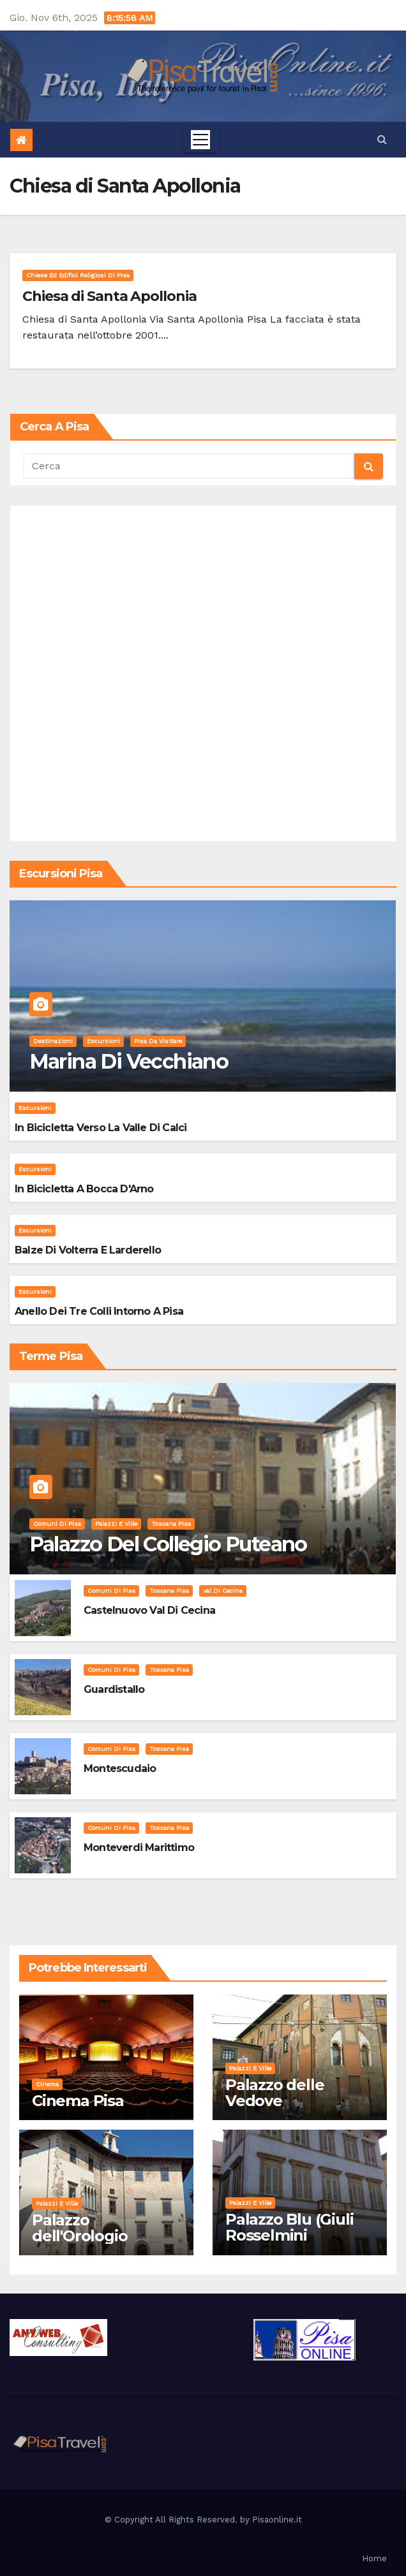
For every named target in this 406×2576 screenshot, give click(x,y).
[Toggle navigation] (200, 139)
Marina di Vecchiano (129, 1061)
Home (374, 2558)
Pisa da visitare (158, 1040)
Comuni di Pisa (57, 1523)
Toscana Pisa (171, 1523)
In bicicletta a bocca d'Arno (84, 1189)
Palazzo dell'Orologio (79, 2228)
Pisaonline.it (277, 2519)
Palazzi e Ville (116, 1523)
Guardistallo (114, 1689)
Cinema (47, 2084)
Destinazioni (53, 1040)
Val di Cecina (223, 1590)
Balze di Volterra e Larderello (88, 1250)
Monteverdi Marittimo (139, 1847)
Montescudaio (120, 1768)
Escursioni (103, 1040)
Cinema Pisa (78, 2100)
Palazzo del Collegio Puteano (168, 1544)
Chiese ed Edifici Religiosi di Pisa (78, 275)
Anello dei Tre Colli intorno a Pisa (99, 1311)
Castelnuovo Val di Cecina (149, 1610)
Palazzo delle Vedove (274, 2092)
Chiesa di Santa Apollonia (109, 296)
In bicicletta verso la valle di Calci (100, 1128)
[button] (382, 139)
